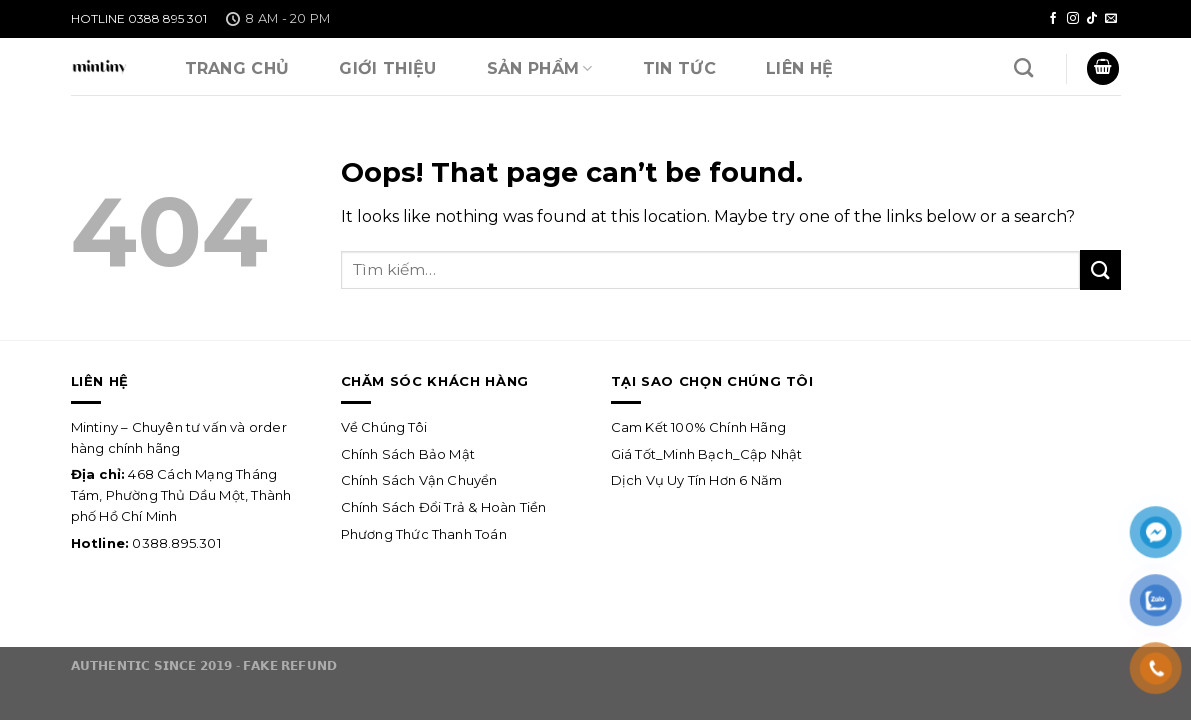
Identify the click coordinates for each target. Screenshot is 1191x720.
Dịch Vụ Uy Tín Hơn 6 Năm (698, 480)
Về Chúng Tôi (384, 427)
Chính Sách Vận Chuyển (419, 480)
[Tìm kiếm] (1023, 67)
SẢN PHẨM (540, 68)
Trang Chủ (237, 68)
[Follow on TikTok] (1092, 19)
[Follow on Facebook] (1053, 19)
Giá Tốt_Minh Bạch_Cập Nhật (707, 454)
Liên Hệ (799, 68)
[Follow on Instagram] (1073, 19)
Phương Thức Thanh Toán (424, 534)
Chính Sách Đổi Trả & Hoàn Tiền (444, 507)
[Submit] (1100, 269)
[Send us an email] (1111, 19)
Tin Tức (679, 68)
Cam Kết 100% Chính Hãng (699, 427)
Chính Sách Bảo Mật (408, 454)
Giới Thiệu (387, 68)
